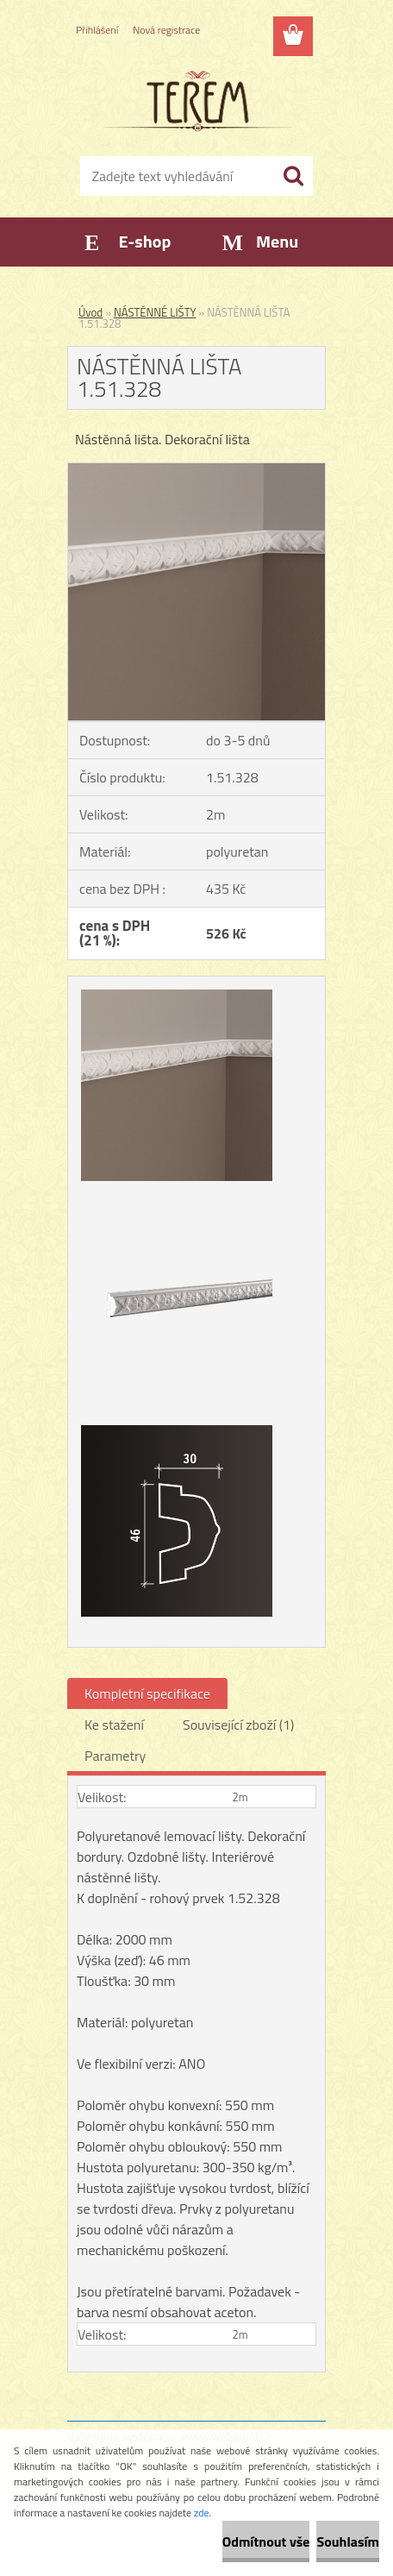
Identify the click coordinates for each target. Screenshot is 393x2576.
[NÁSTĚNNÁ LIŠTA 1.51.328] (196, 470)
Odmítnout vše (266, 2541)
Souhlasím (347, 2541)
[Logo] (196, 101)
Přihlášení (97, 30)
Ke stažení (114, 1724)
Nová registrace (166, 30)
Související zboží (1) (238, 1724)
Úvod (90, 312)
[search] (293, 176)
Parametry (115, 1755)
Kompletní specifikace (147, 1693)
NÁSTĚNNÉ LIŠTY (155, 312)
